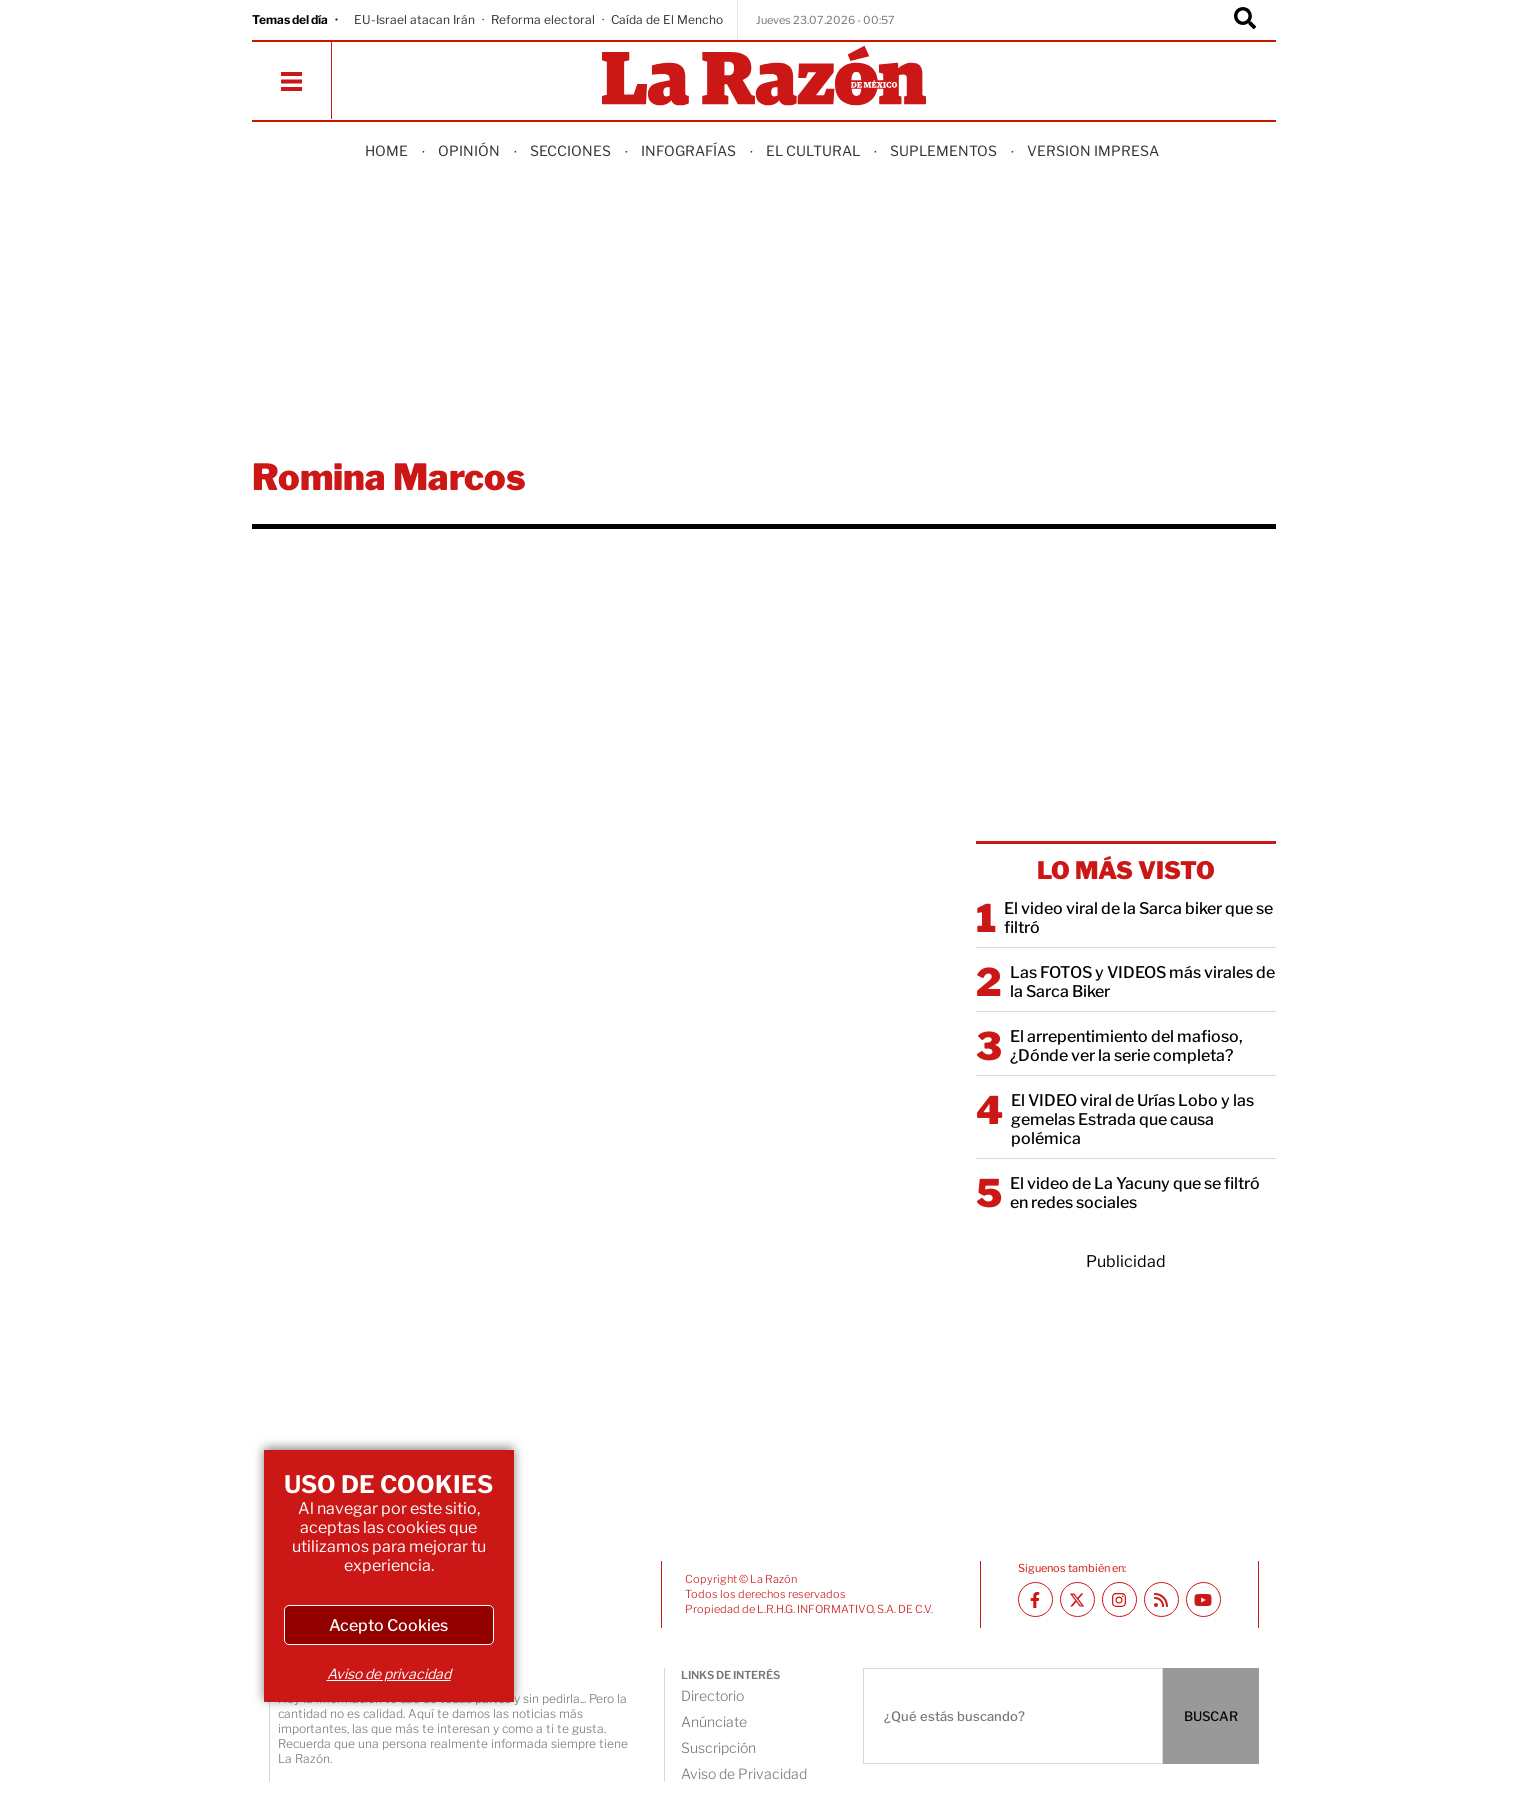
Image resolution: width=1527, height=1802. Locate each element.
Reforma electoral (543, 19)
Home (386, 150)
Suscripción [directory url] (718, 1747)
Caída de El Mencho (667, 19)
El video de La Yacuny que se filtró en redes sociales (1135, 1193)
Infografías (688, 150)
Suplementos (943, 150)
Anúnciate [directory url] (714, 1721)
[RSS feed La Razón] (1161, 1599)
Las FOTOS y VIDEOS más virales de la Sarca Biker (1142, 982)
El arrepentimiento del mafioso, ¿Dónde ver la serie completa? (1126, 1046)
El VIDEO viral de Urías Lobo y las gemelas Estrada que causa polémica (1132, 1119)
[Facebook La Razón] (1035, 1599)
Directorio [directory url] (712, 1695)
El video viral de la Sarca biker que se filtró (1138, 918)
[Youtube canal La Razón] (1203, 1599)
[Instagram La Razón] (1119, 1599)
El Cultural (813, 150)
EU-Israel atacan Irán (414, 19)
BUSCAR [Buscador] (1211, 1716)
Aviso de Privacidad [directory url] (744, 1773)
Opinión (469, 150)
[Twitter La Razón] (1077, 1599)
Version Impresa (1093, 150)
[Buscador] (1245, 20)
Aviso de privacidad (389, 1673)
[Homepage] (764, 77)
